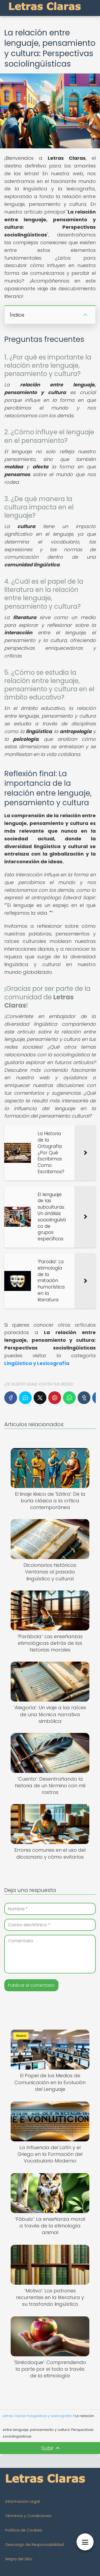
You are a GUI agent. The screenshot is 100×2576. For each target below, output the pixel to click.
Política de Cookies (23, 2530)
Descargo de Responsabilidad (34, 2544)
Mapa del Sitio (18, 2559)
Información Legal (22, 2501)
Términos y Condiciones (28, 2515)
